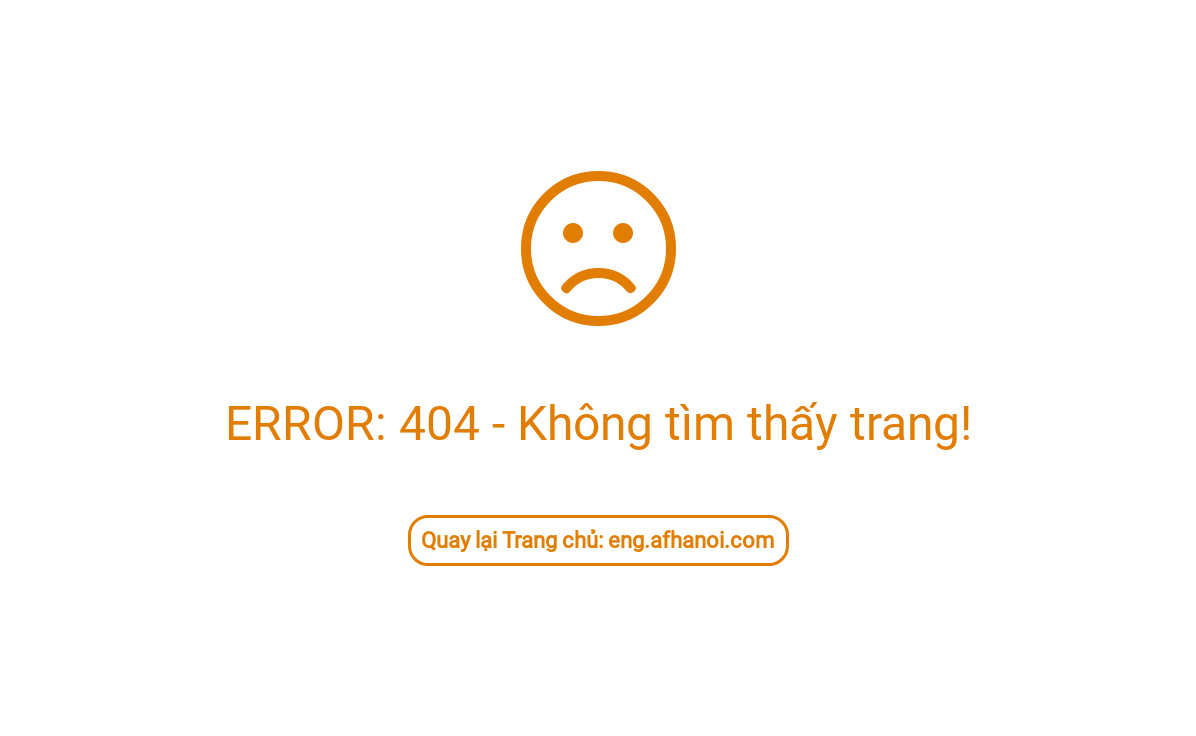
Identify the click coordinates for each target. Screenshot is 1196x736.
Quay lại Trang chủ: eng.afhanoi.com (597, 540)
